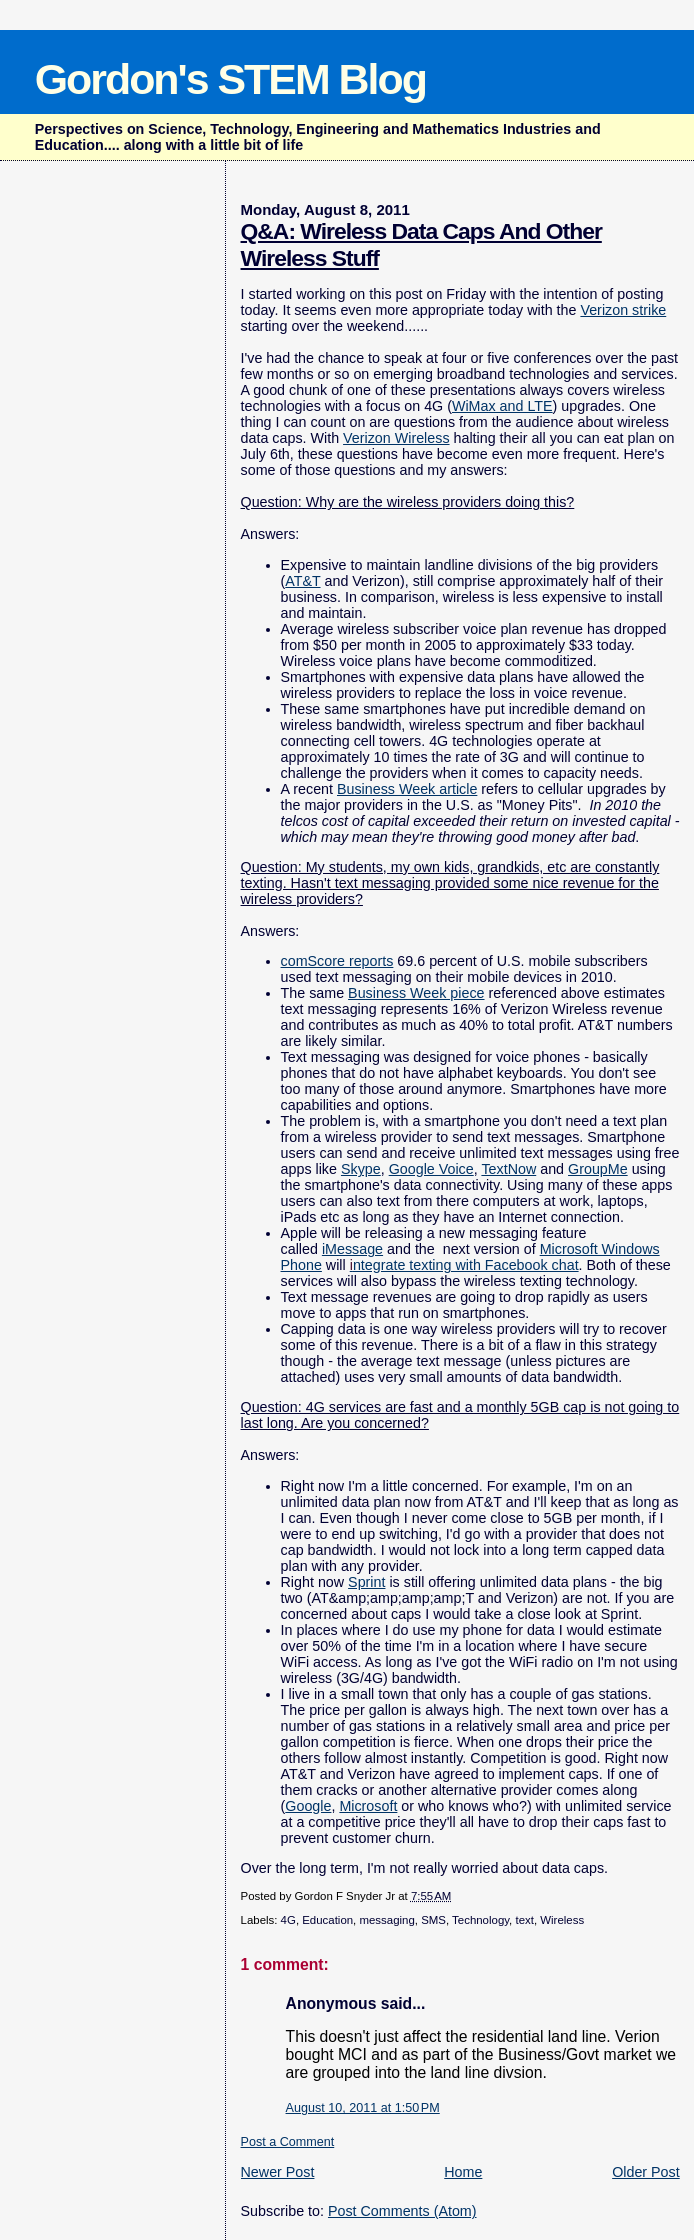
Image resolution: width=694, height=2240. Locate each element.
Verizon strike (623, 310)
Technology (480, 1920)
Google (308, 1806)
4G (288, 1920)
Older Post (646, 2172)
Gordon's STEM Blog (230, 79)
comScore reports (337, 961)
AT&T (302, 581)
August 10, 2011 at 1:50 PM (363, 2108)
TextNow (508, 1169)
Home (463, 2172)
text (524, 1920)
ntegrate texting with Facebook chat (464, 1265)
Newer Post (278, 2172)
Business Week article (407, 789)
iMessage (352, 1249)
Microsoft (368, 1806)
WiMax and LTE (502, 406)
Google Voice (431, 1169)
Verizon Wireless (396, 438)
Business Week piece (416, 993)
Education (327, 1920)
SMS (433, 1920)
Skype (361, 1169)
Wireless (562, 1920)
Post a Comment (288, 2142)
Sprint (366, 1582)
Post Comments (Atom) (402, 2211)
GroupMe (598, 1169)
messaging (386, 1920)
